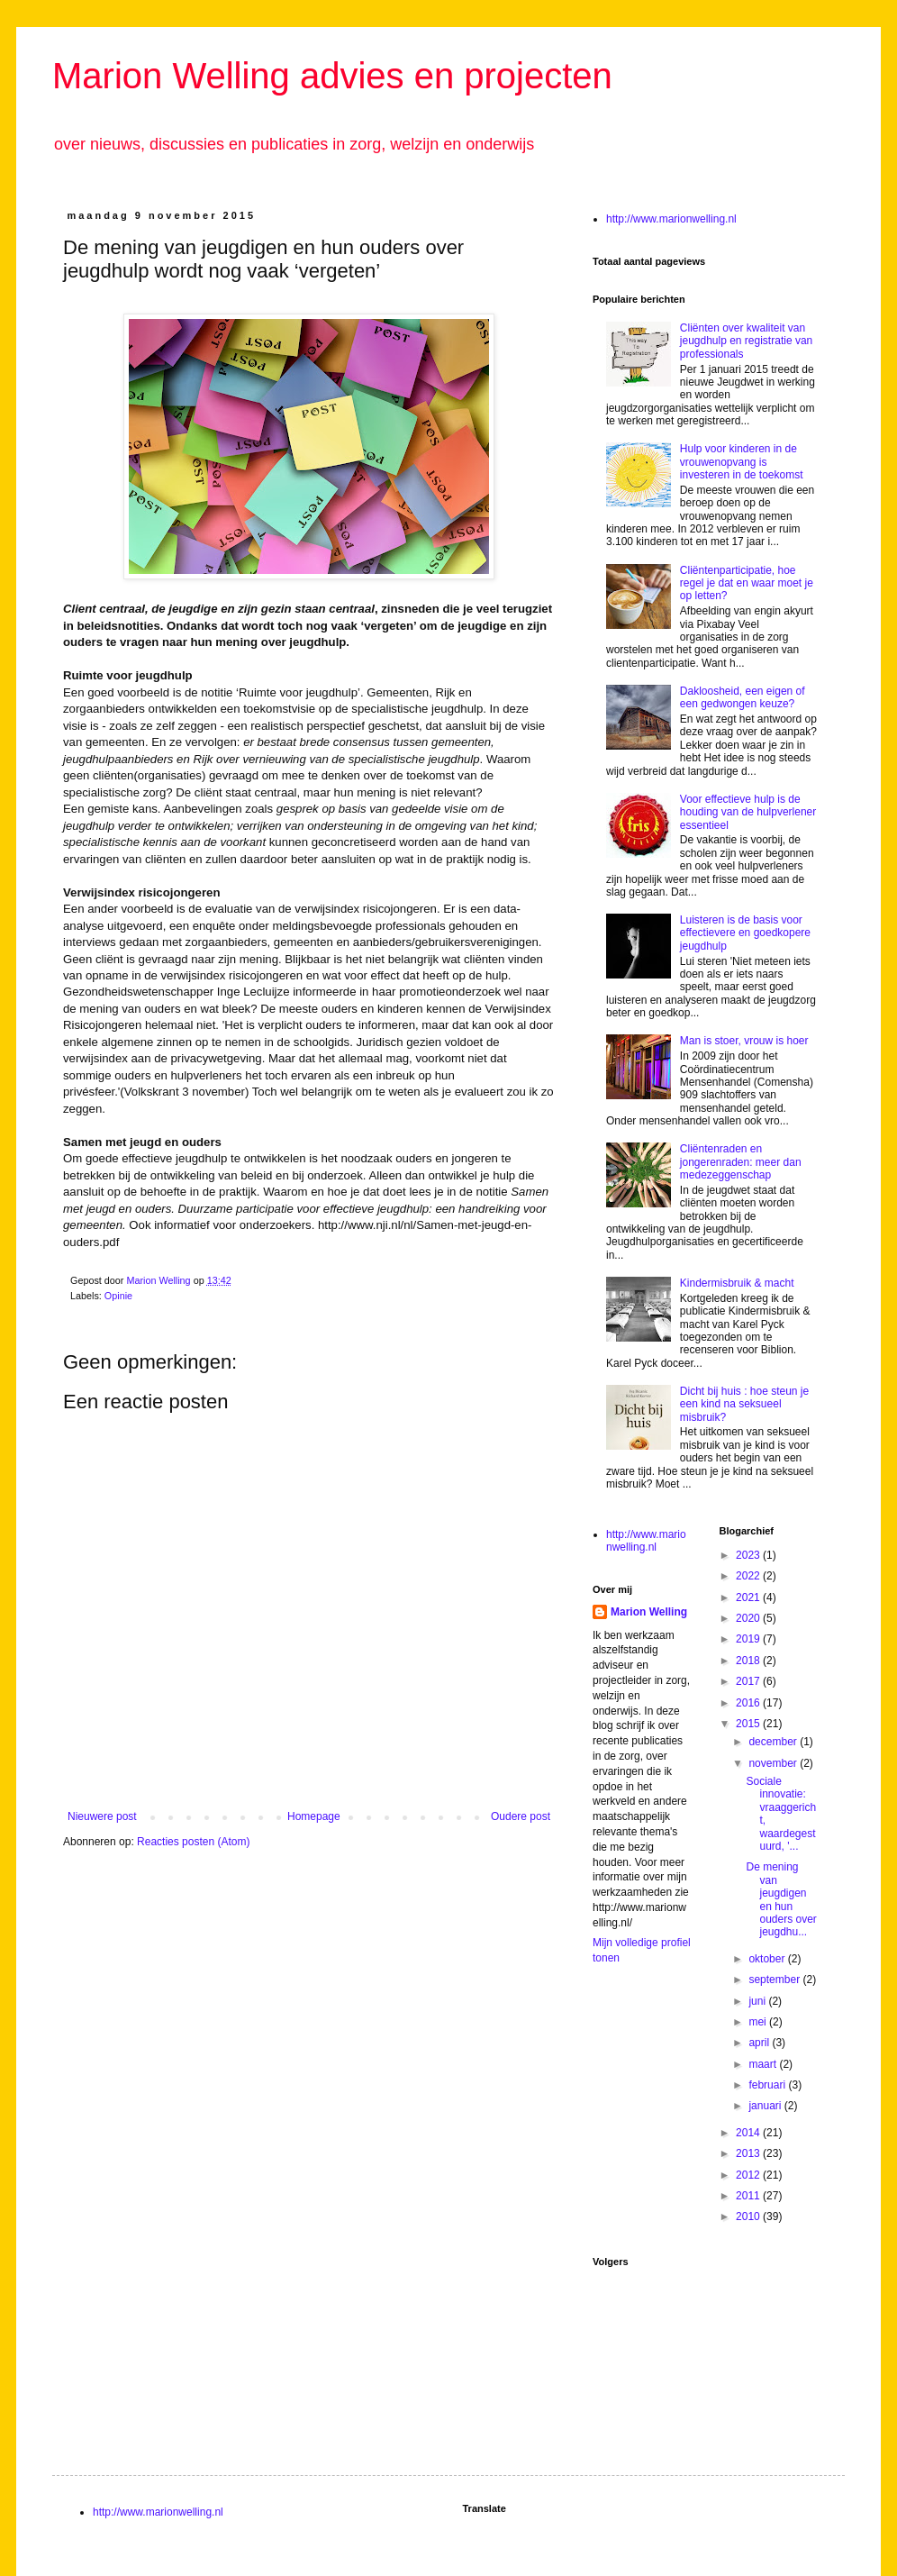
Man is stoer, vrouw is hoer (744, 1040)
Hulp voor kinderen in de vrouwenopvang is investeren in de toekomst (741, 461)
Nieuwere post (102, 1816)
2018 (749, 1660)
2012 (749, 2175)
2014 (749, 2132)
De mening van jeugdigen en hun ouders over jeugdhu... (781, 1899)
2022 (749, 1576)
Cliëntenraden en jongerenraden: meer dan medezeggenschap (741, 1161)
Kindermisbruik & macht (737, 1283)
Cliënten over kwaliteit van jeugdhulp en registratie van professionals (746, 341)
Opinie (118, 1295)
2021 (749, 1597)
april (760, 2042)
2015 (749, 1723)
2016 (749, 1703)
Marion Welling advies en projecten (332, 76)
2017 (749, 1681)
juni (758, 2001)
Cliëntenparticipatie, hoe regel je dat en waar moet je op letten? (746, 583)
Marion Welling (649, 1612)
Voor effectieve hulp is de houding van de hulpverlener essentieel (748, 812)
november (774, 1763)
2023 (749, 1555)
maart (763, 2064)
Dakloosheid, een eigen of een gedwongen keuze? (742, 697)
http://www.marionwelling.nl (671, 219)
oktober (767, 1958)
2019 (749, 1639)
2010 (749, 2216)
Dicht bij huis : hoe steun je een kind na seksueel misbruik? (744, 1404)
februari (768, 2085)
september (775, 1979)
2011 (749, 2195)
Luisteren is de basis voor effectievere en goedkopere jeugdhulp (745, 933)
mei (758, 2022)
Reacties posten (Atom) (193, 1841)
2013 (749, 2153)
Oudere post (520, 1816)
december (774, 1741)
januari (766, 2105)
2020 (749, 1618)
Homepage (313, 1816)
